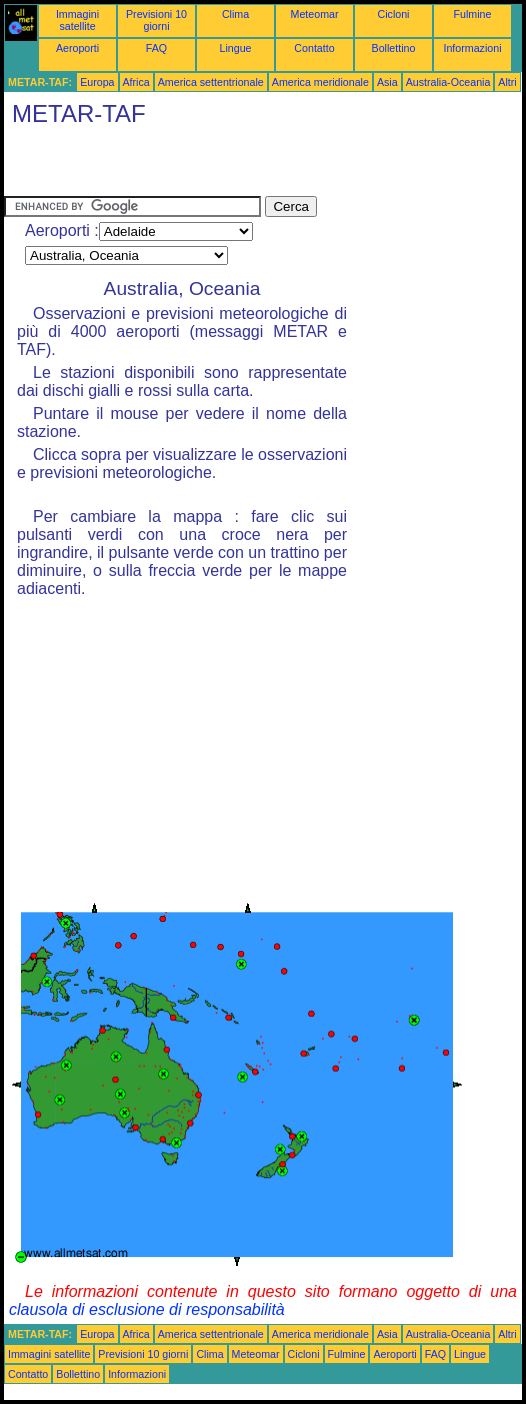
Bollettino (394, 48)
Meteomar (315, 14)
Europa (97, 82)
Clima (235, 14)
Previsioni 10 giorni (156, 20)
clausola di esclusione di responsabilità (147, 1309)
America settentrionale (211, 82)
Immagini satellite (77, 20)
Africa (136, 82)
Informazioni (472, 48)
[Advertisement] (238, 166)
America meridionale (320, 82)
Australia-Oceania (448, 82)
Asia (387, 82)
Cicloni (394, 14)
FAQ (156, 48)
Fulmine (473, 14)
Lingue (236, 48)
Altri (507, 82)
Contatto (314, 48)
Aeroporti (77, 48)
